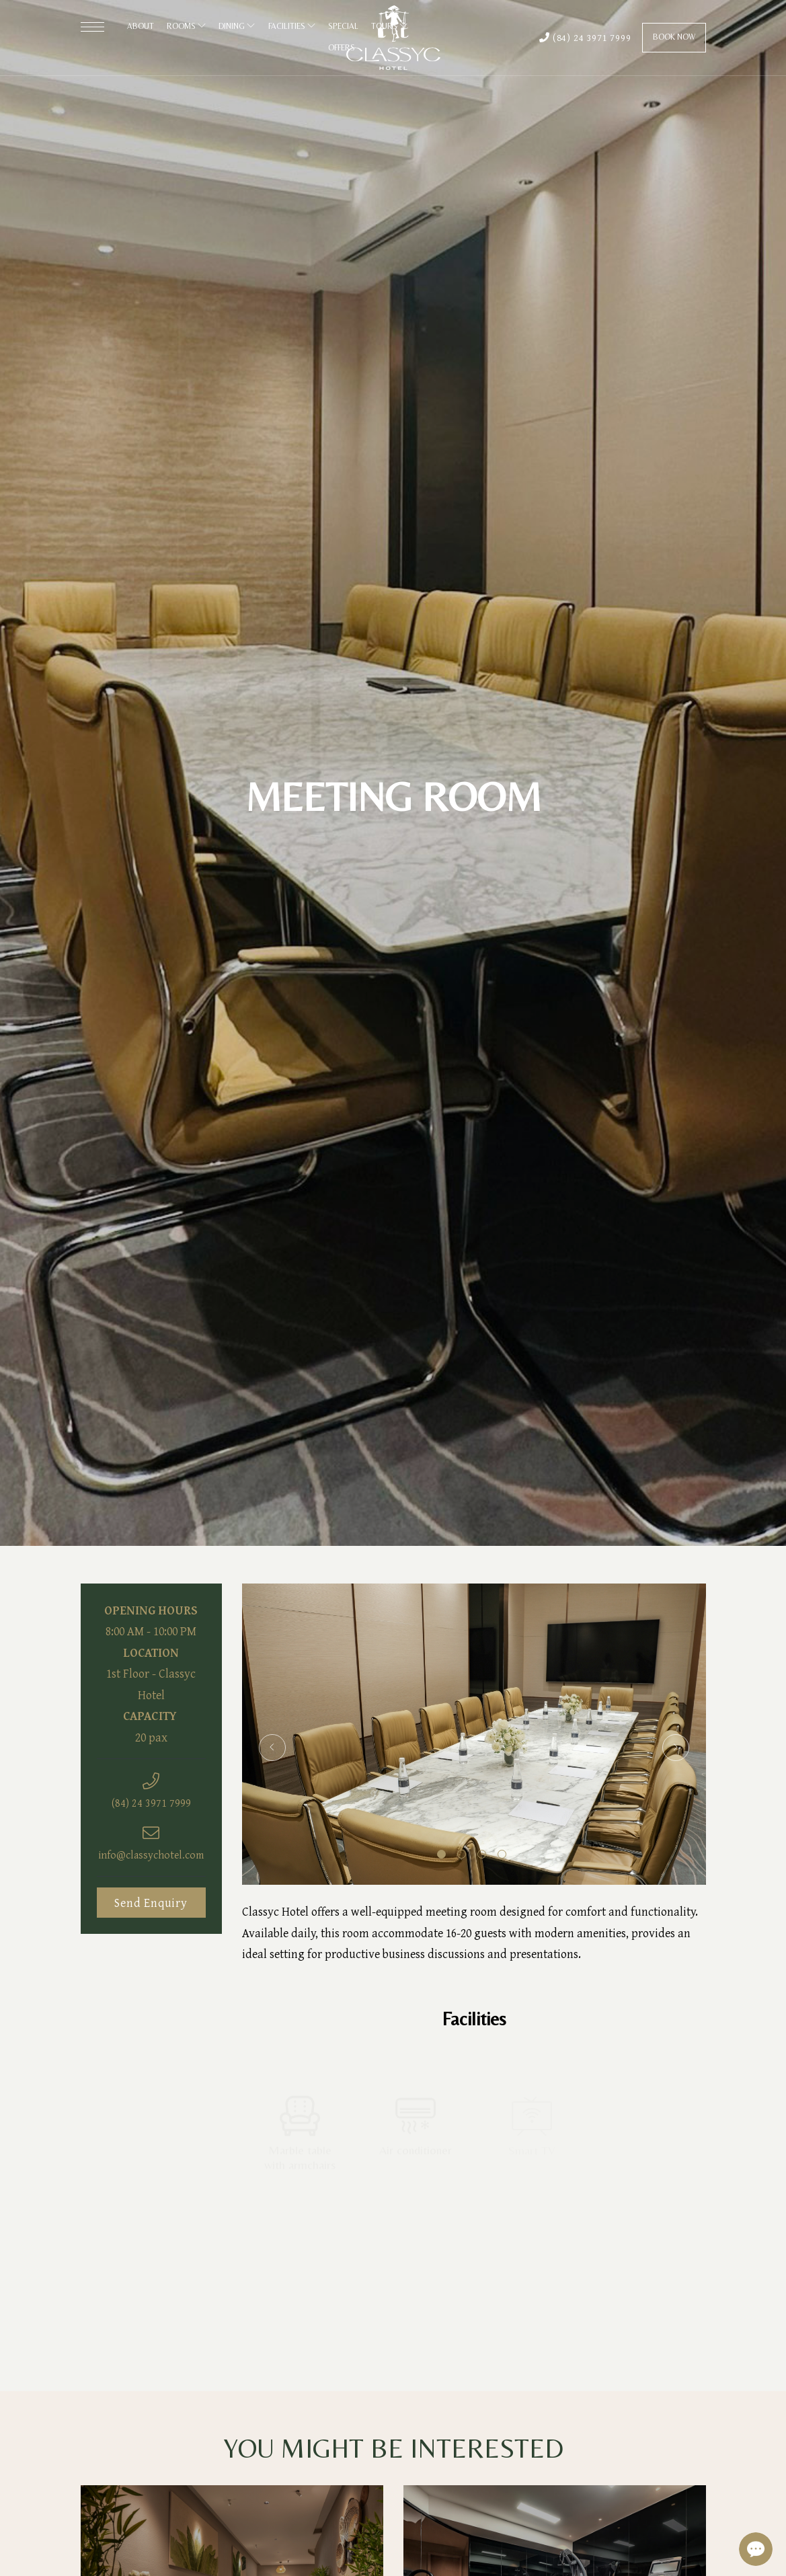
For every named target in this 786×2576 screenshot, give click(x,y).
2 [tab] (461, 1854)
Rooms (186, 26)
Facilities (291, 26)
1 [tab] (441, 1854)
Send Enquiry (151, 1903)
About (140, 26)
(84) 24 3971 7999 (585, 37)
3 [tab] (481, 1854)
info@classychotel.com (151, 1854)
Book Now (674, 37)
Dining (237, 26)
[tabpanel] (474, 1734)
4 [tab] (502, 1854)
